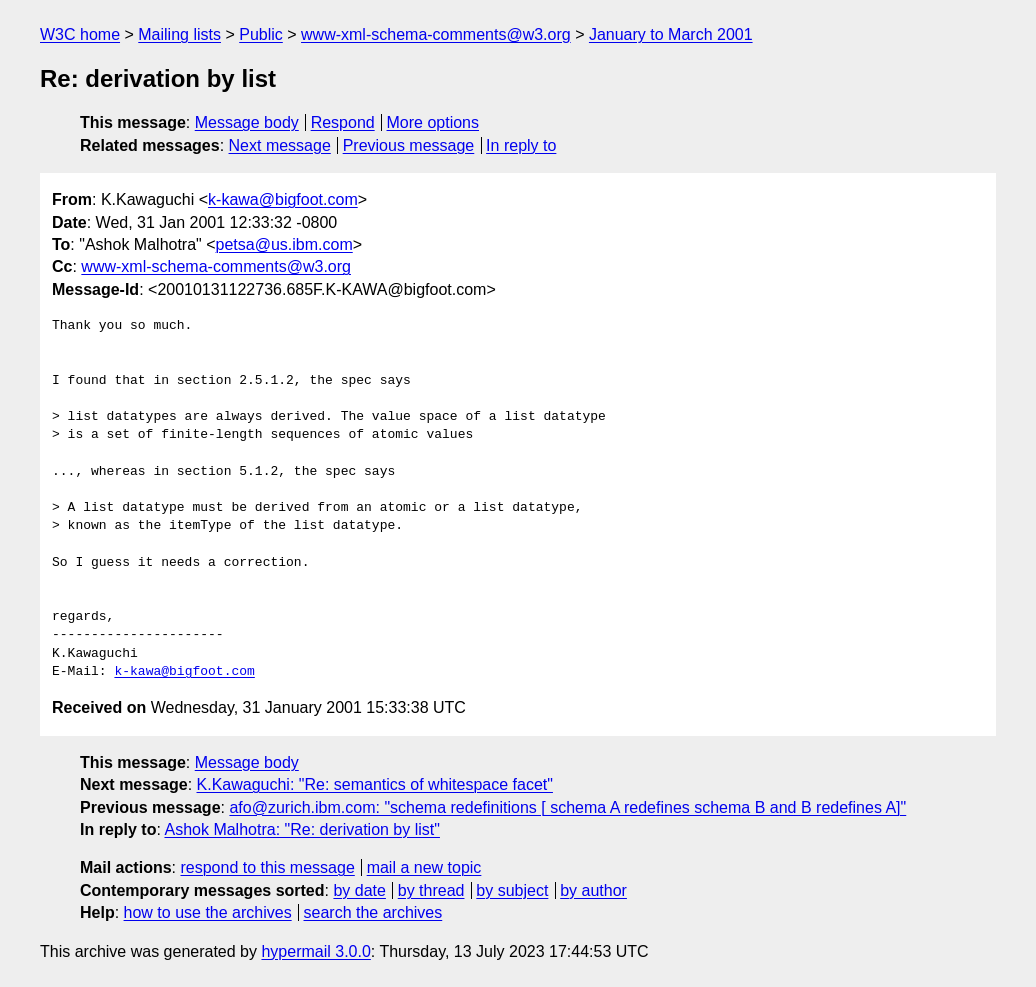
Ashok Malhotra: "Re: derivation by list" (301, 829)
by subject (512, 890)
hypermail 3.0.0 (315, 951)
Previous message (409, 145)
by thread (431, 890)
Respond (343, 122)
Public (261, 34)
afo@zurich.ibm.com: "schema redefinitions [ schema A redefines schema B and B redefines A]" (567, 807)
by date (359, 890)
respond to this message (267, 867)
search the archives (373, 912)
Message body (247, 122)
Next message (280, 145)
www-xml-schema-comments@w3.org (436, 34)
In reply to (521, 145)
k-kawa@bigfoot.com (283, 199)
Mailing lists (179, 34)
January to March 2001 (671, 34)
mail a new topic (424, 867)
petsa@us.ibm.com (284, 244)
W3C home (80, 34)
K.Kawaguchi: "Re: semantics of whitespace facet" (375, 784)
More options (433, 122)
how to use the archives (208, 912)
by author (593, 890)
